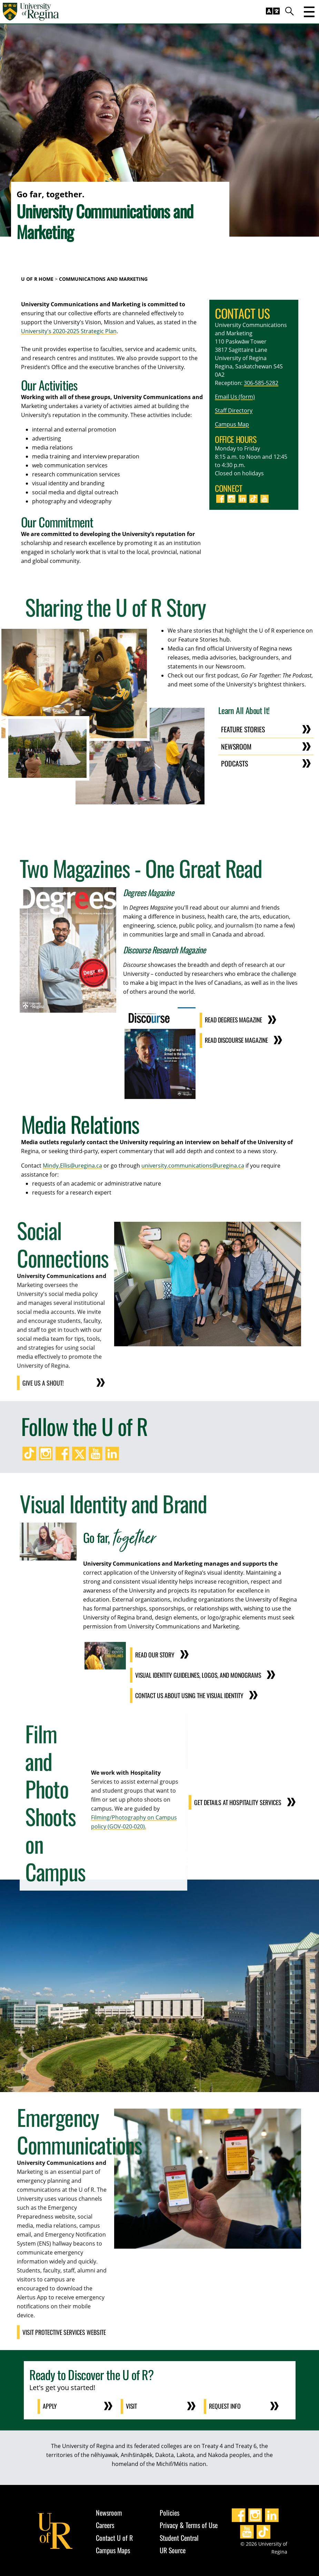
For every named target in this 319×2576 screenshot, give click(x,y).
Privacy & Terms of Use (189, 2523)
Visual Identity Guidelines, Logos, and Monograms (197, 1674)
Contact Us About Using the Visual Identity (188, 1694)
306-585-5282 (261, 383)
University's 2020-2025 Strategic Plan (69, 331)
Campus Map (232, 424)
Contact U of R (114, 2535)
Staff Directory (233, 410)
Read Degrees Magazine (233, 1019)
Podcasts (234, 763)
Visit (132, 2404)
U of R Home (37, 279)
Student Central (179, 2535)
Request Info (225, 2404)
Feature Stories (243, 729)
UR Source (173, 2548)
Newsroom (236, 746)
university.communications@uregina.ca (192, 1165)
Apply (50, 2404)
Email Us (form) (235, 396)
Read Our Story (153, 1654)
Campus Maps (113, 2548)
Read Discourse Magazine (236, 1040)
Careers (105, 2523)
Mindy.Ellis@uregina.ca (72, 1165)
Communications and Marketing (103, 279)
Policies (169, 2510)
